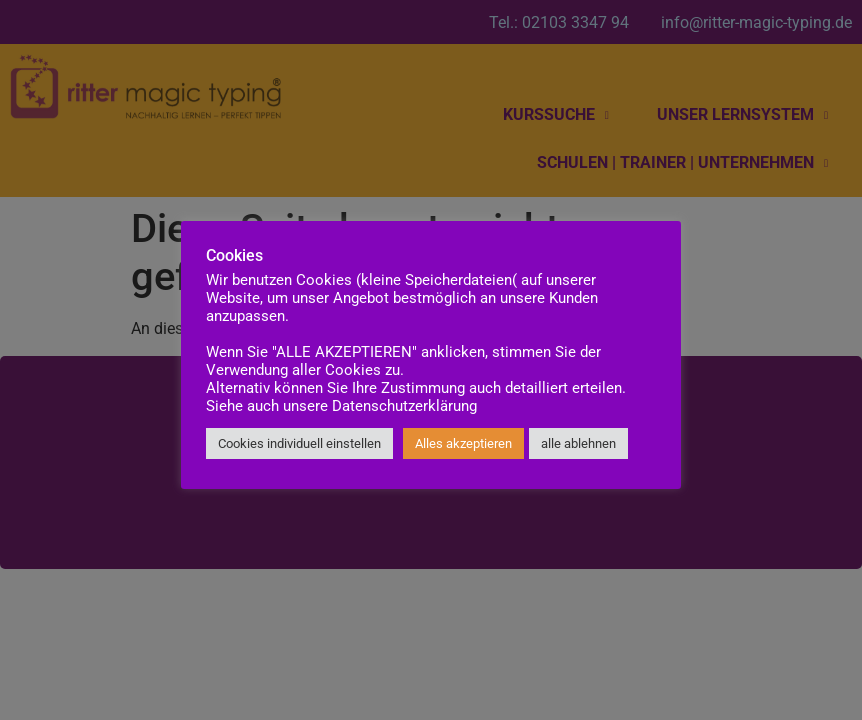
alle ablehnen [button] (578, 443)
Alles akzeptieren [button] (463, 443)
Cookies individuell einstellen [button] (299, 443)
